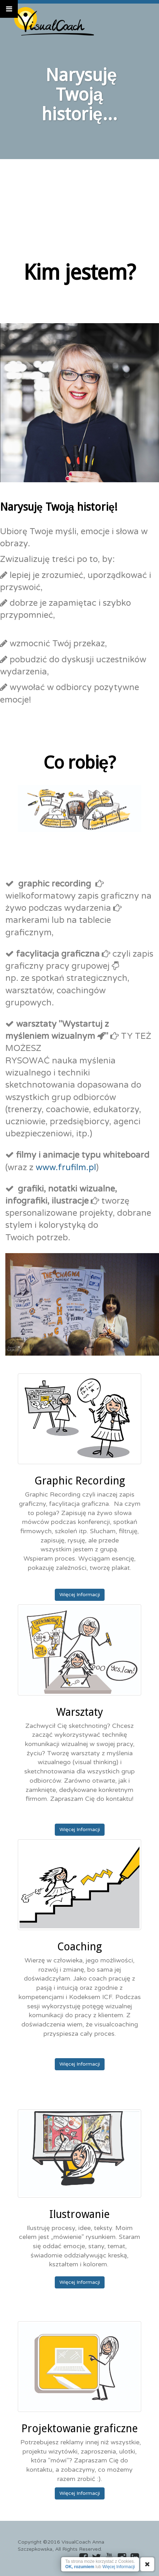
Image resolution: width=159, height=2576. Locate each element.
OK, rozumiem (79, 2566)
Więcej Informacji (79, 1595)
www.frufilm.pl (66, 1167)
